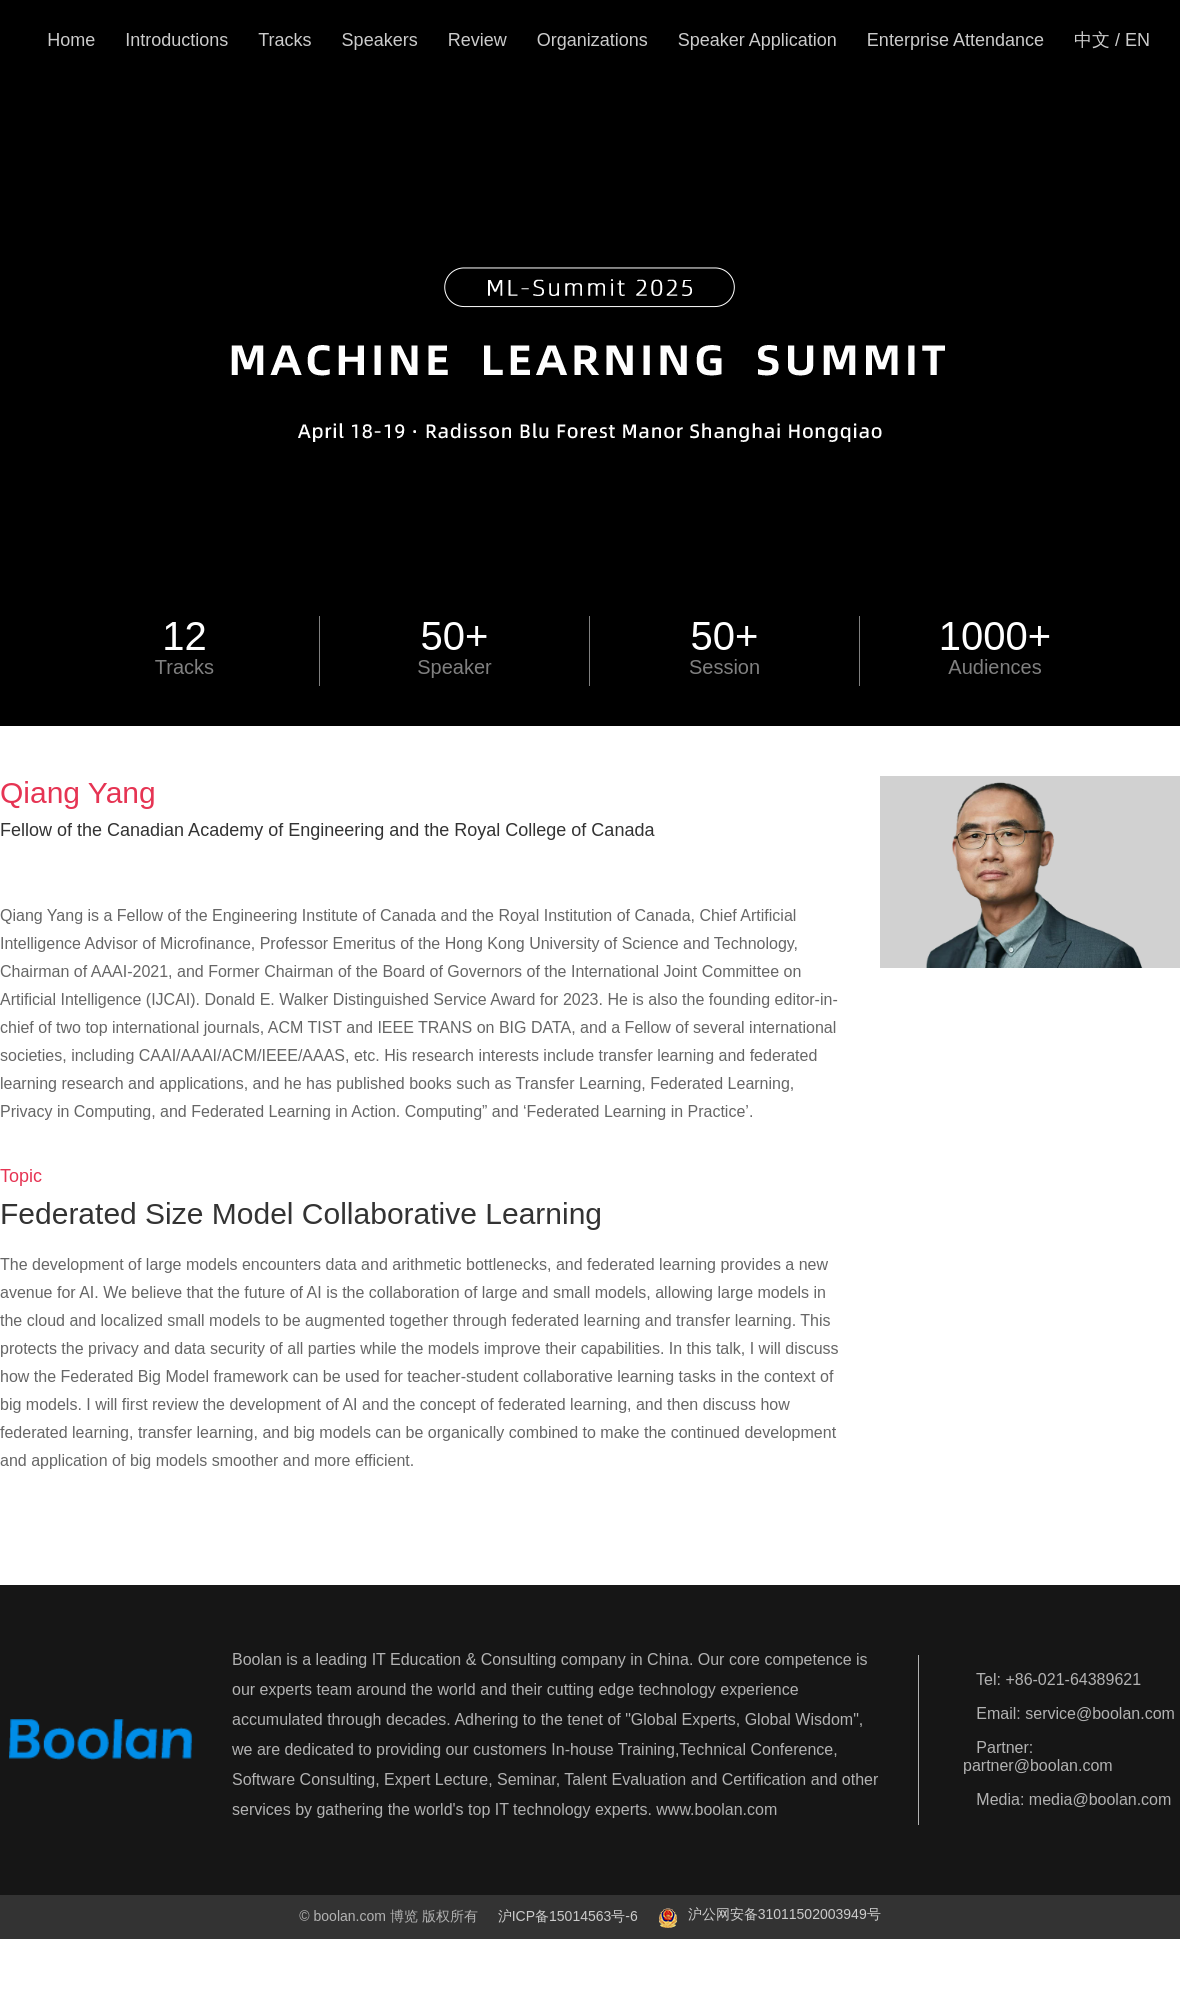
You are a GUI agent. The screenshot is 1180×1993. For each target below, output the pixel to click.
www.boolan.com (716, 1809)
